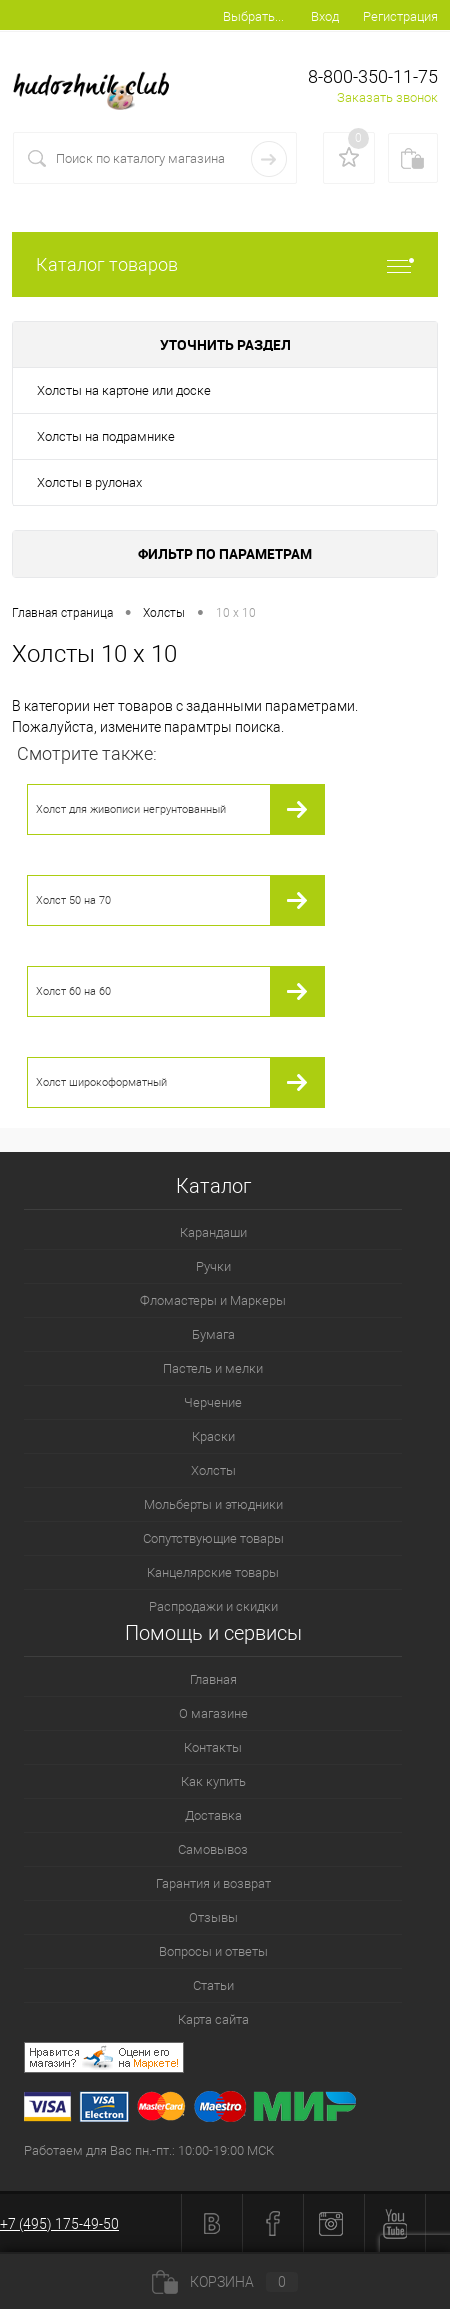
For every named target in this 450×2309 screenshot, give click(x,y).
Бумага (213, 1334)
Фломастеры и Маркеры (213, 1300)
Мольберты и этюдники (213, 1504)
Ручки (213, 1266)
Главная (213, 1679)
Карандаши (213, 1232)
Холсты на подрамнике (106, 436)
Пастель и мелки (213, 1368)
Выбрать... (253, 16)
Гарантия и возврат (213, 1883)
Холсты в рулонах (89, 482)
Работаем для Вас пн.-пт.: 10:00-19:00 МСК (149, 2150)
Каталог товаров (225, 264)
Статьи (213, 1985)
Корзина (225, 2282)
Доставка (213, 1815)
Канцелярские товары (213, 1572)
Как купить (213, 1781)
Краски (213, 1436)
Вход (325, 16)
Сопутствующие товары (213, 1538)
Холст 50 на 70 (73, 900)
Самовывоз (213, 1849)
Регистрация (400, 16)
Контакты (213, 1747)
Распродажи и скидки (213, 1606)
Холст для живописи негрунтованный (131, 809)
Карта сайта (213, 2019)
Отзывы (213, 1917)
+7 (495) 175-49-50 (59, 2224)
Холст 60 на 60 (73, 991)
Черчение (213, 1402)
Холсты (213, 1470)
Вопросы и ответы (213, 1951)
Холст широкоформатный (101, 1082)
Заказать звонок (387, 97)
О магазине (213, 1713)
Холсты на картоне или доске (124, 390)
